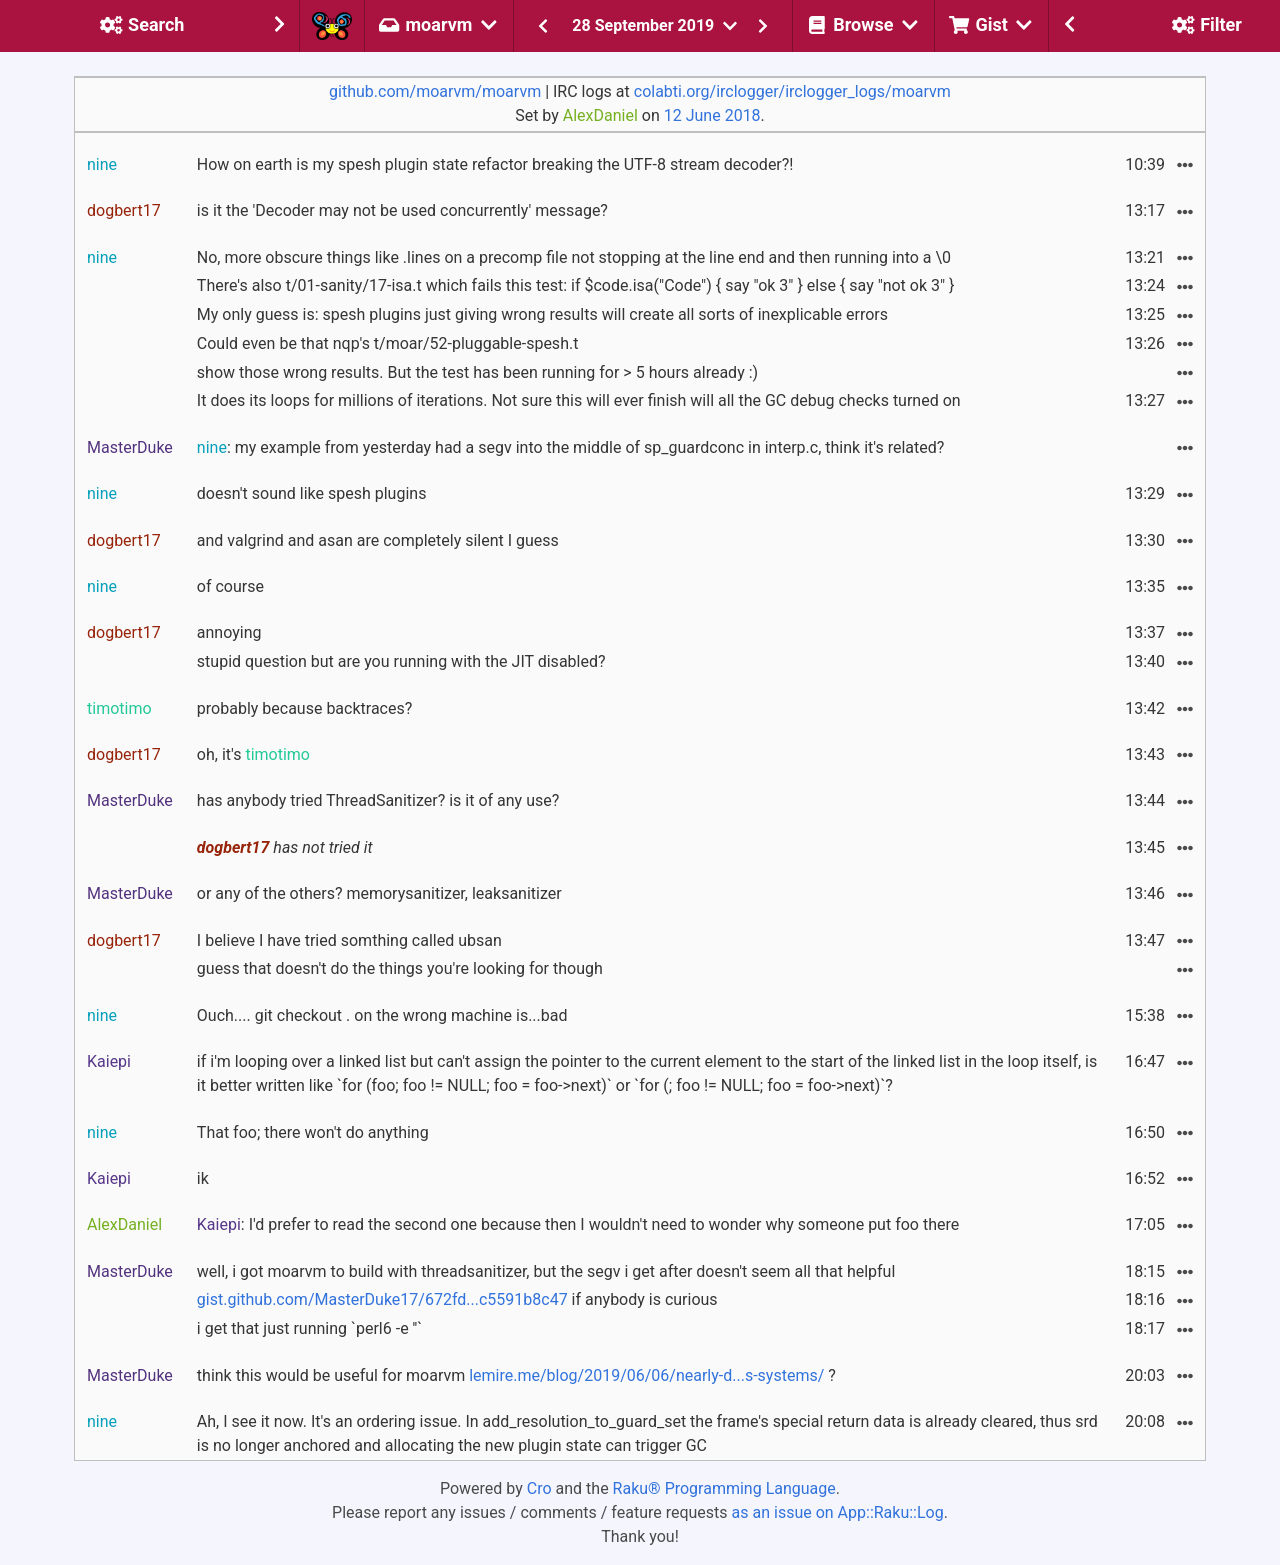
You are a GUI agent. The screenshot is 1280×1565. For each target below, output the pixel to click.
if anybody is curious (457, 1299)
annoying (229, 632)
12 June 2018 (712, 115)
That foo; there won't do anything (313, 1132)
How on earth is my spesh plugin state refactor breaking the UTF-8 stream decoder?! (495, 164)
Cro (539, 1488)
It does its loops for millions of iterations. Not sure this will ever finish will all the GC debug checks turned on (579, 400)
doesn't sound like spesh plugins (312, 493)
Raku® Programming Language (724, 1488)
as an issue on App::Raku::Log (838, 1512)
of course (230, 586)
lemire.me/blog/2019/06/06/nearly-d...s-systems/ (646, 1375)
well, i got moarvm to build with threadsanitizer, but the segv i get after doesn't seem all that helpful (546, 1271)
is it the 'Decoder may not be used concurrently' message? (402, 210)
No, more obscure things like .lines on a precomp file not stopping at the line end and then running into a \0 (574, 257)
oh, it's (253, 754)
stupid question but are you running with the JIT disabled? (401, 661)
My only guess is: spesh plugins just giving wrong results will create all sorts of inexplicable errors (542, 314)
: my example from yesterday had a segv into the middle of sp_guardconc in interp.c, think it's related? (570, 447)
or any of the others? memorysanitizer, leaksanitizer (379, 893)
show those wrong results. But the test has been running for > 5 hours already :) (477, 372)
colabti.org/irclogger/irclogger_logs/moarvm (792, 91)
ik (203, 1178)
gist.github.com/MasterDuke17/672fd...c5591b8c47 (382, 1299)
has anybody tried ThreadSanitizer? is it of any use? (378, 800)
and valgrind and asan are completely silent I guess (378, 540)
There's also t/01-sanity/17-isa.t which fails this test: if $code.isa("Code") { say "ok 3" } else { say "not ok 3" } (576, 285)
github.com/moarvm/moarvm (435, 91)
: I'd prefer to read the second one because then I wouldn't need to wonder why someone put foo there (578, 1224)
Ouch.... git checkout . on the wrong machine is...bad (382, 1015)
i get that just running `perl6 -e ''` (309, 1328)
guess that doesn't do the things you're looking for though (400, 968)
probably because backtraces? (304, 708)
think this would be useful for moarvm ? (516, 1375)
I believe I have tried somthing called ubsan (349, 940)
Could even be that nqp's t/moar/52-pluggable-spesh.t (388, 343)
